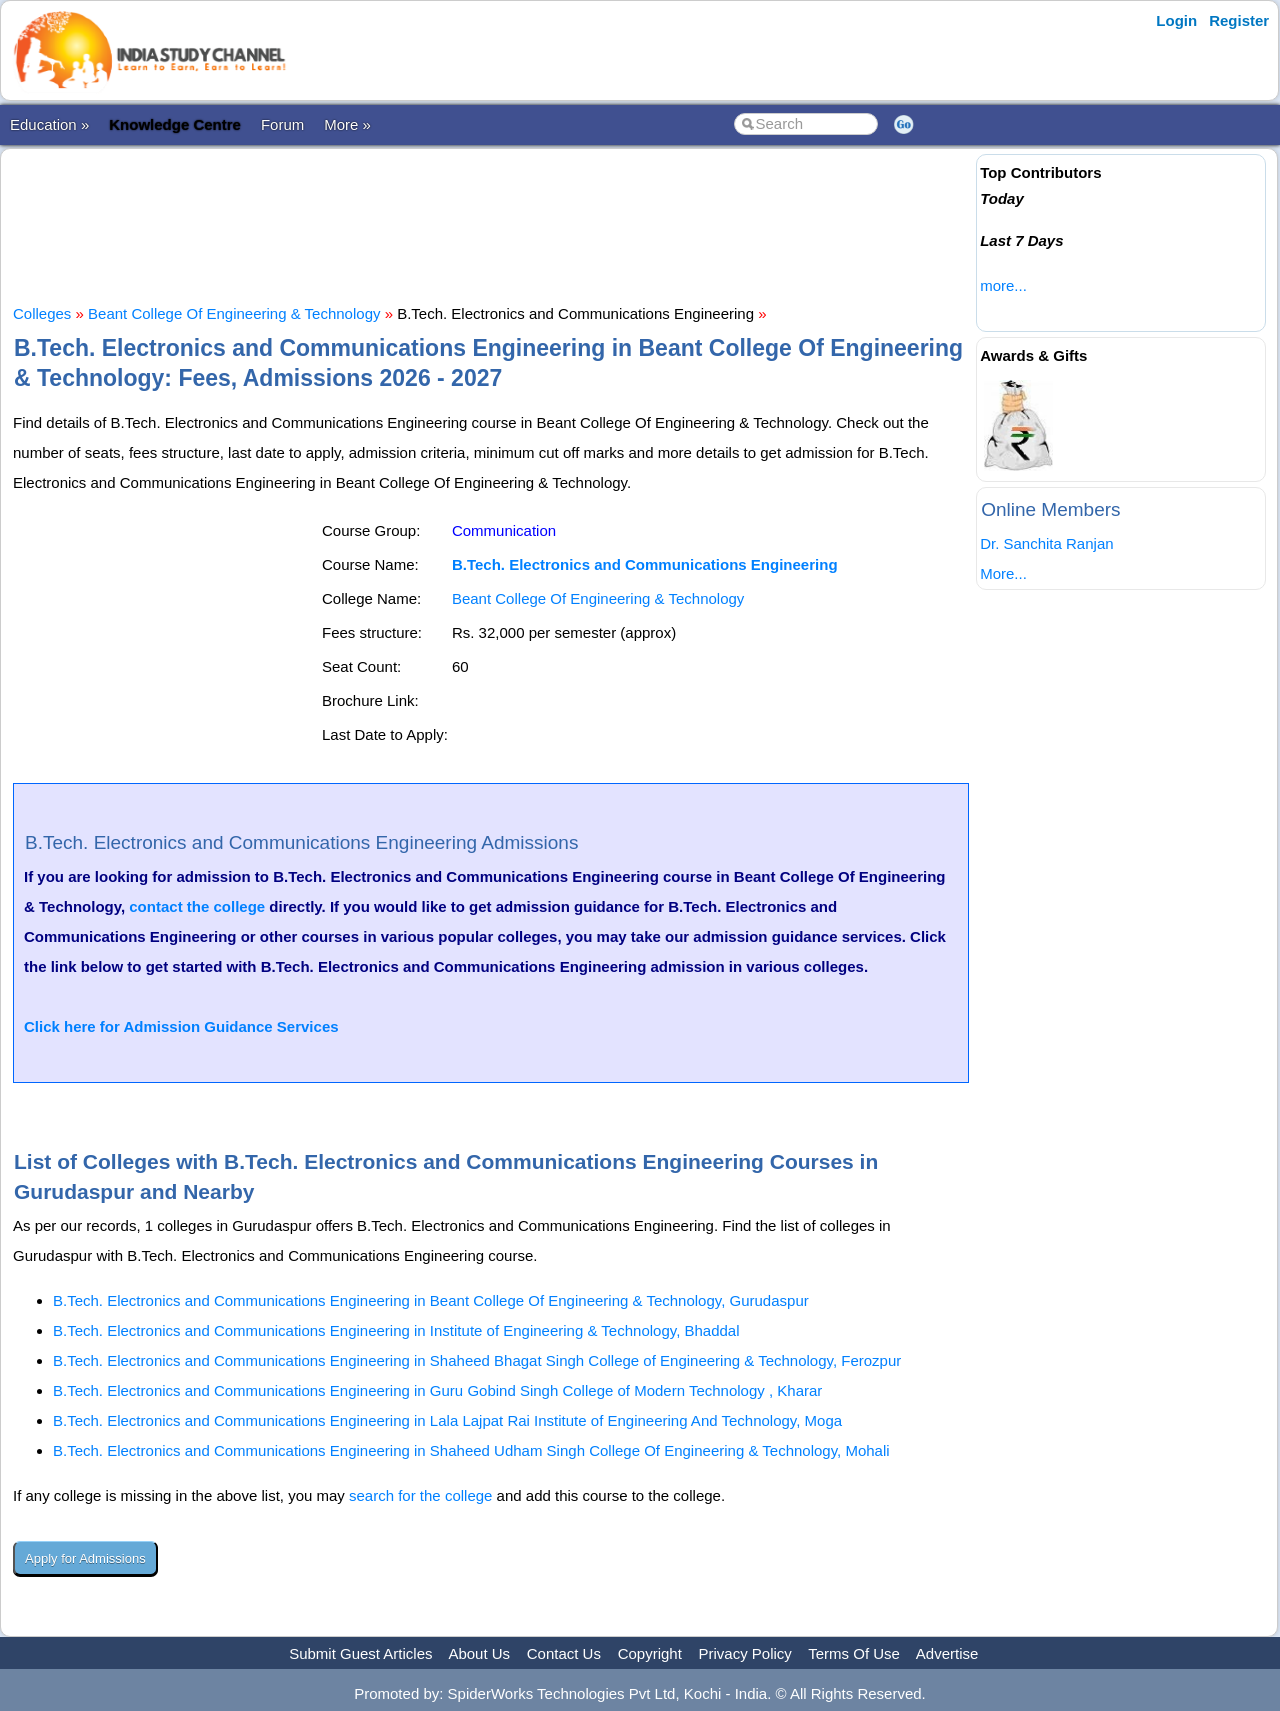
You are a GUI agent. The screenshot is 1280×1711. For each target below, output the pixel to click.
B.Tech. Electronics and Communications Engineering (645, 564)
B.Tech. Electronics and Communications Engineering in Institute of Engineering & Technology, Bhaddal (396, 1330)
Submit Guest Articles (360, 1653)
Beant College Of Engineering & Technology (234, 313)
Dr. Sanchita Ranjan (1046, 543)
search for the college (420, 1495)
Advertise (947, 1653)
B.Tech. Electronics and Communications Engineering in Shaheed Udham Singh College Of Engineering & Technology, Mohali (471, 1450)
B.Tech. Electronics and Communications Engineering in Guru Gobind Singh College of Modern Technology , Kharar (437, 1390)
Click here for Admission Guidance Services (181, 1026)
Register (1239, 20)
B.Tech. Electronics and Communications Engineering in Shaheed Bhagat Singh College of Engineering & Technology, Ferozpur (477, 1360)
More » (347, 124)
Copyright (650, 1653)
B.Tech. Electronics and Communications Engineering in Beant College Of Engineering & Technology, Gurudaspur (431, 1300)
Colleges (42, 313)
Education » (49, 124)
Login (1176, 20)
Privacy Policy (745, 1653)
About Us (479, 1653)
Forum (282, 124)
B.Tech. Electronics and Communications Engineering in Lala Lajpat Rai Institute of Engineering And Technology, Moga (447, 1420)
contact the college (197, 906)
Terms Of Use (854, 1653)
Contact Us (564, 1653)
